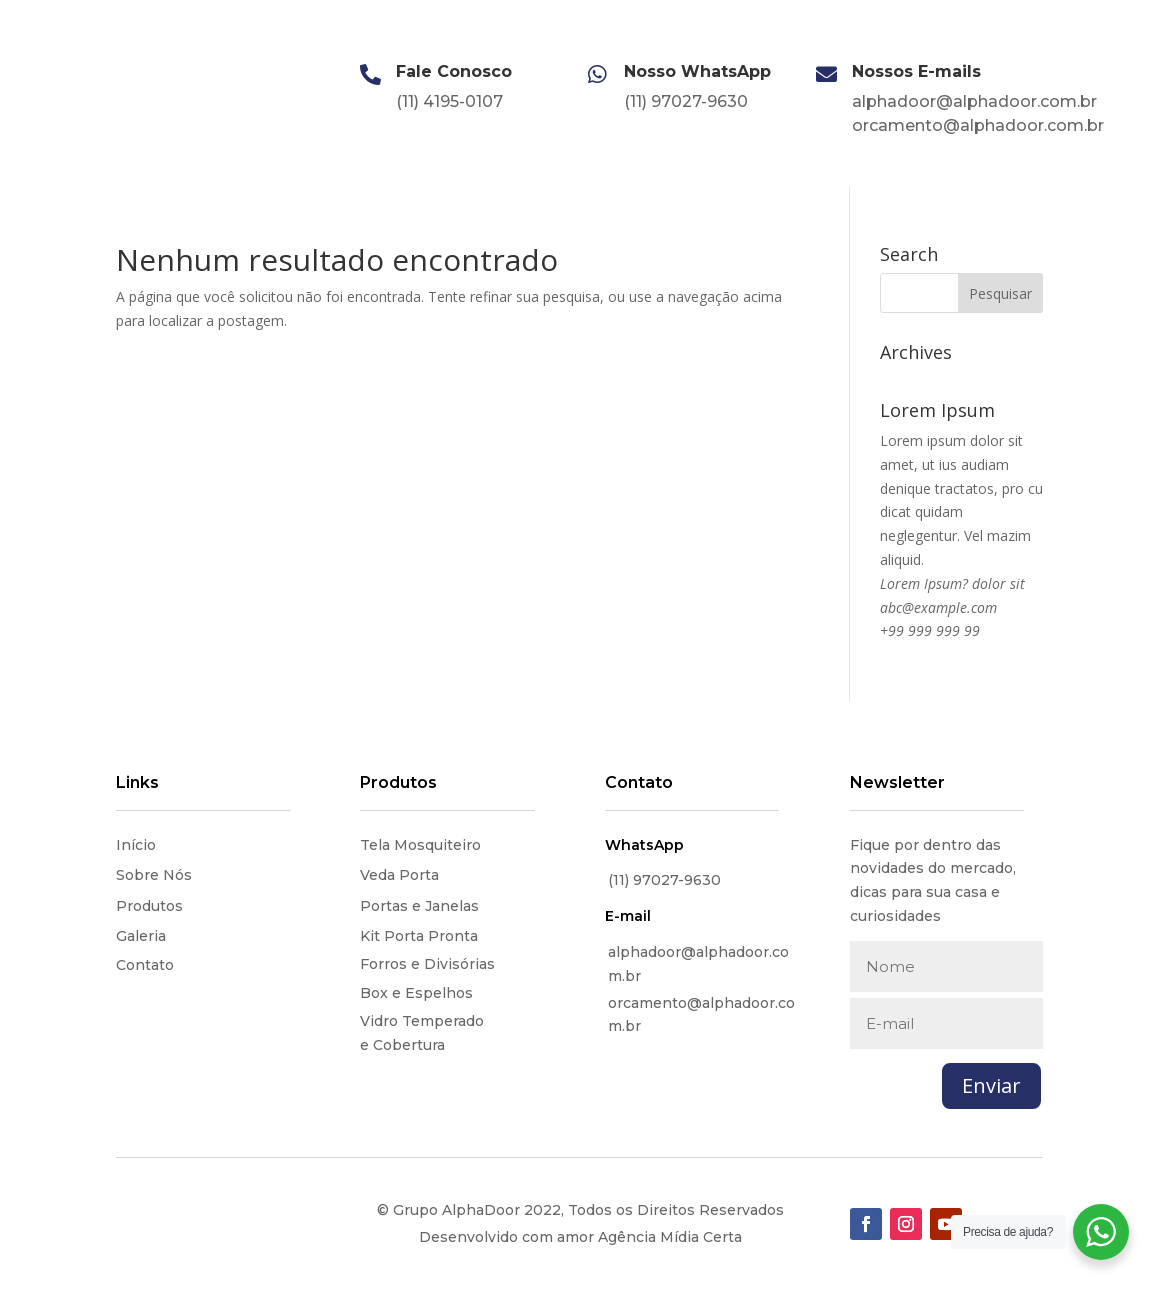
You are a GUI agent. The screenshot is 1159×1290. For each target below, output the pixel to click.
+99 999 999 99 (930, 630)
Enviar (991, 1085)
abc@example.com (938, 607)
